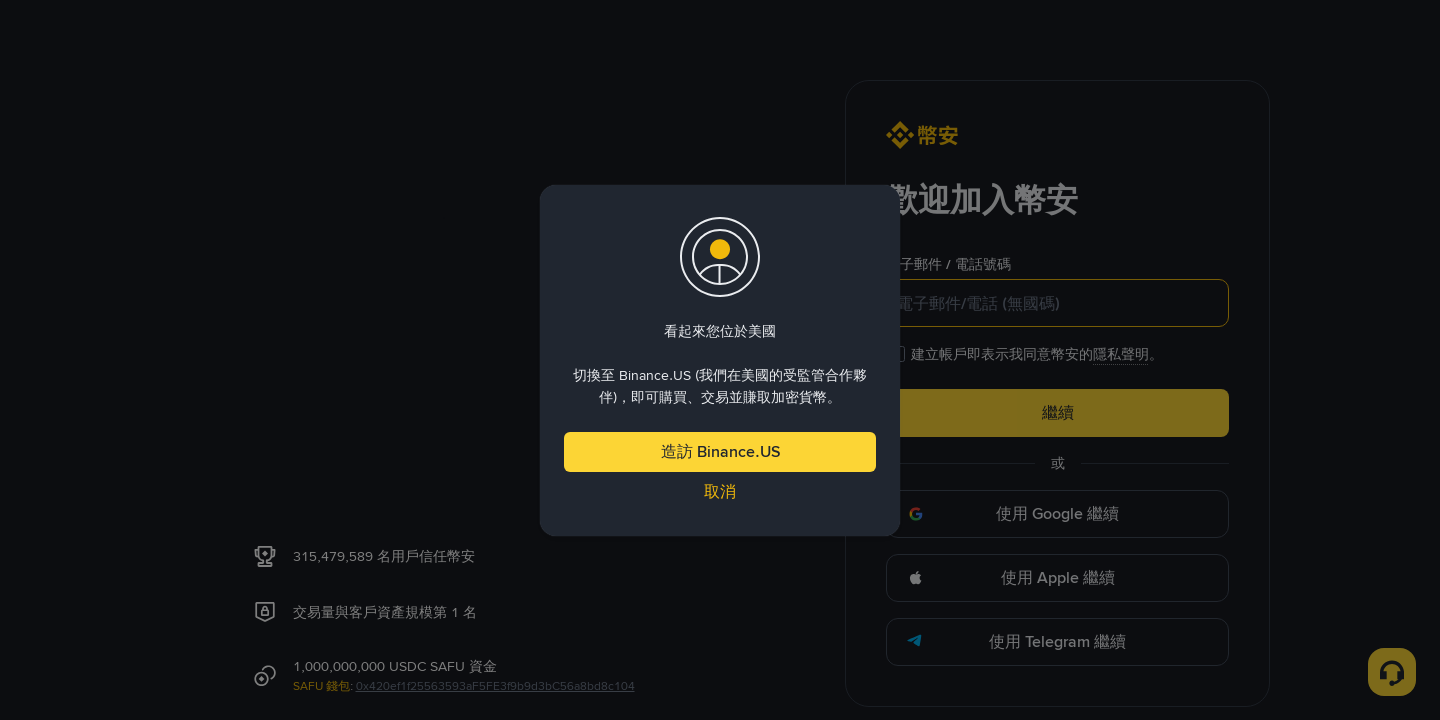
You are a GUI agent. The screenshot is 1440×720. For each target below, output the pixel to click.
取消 (720, 491)
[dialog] (720, 360)
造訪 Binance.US (720, 451)
